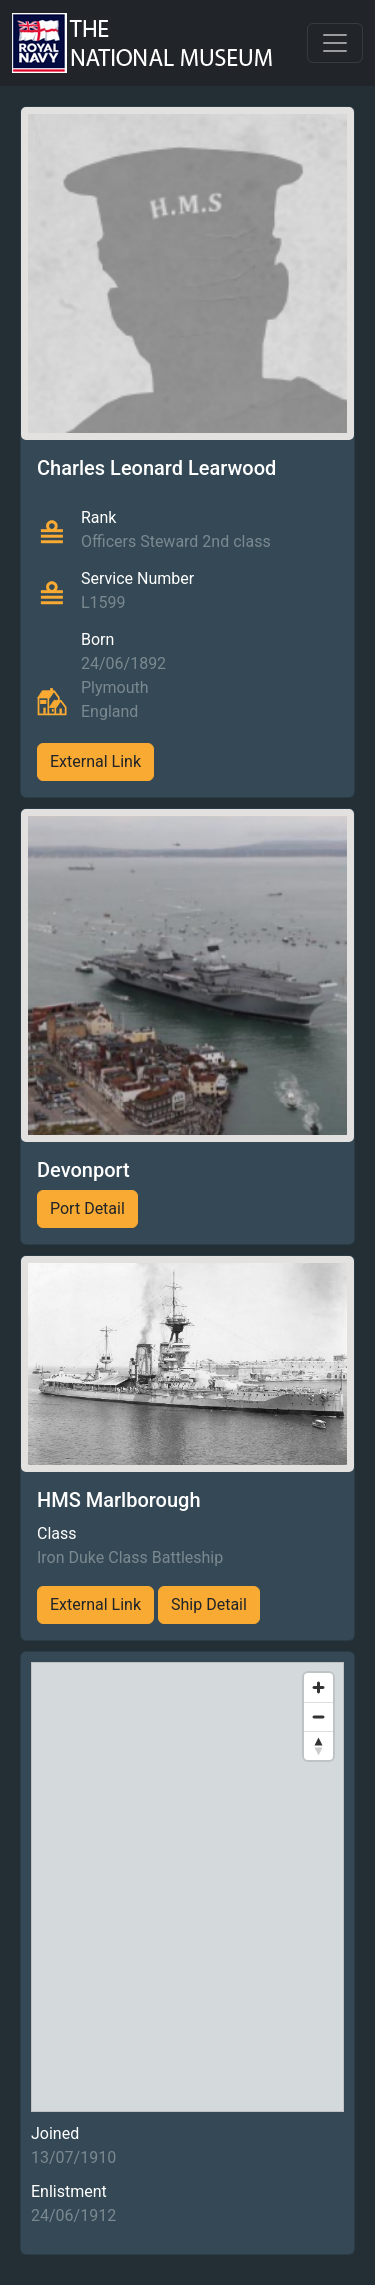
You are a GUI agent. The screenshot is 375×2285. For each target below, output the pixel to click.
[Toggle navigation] (335, 43)
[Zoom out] (318, 1716)
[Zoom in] (318, 1687)
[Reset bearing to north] (318, 1745)
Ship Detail (209, 1604)
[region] (187, 1887)
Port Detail (87, 1208)
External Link (95, 761)
